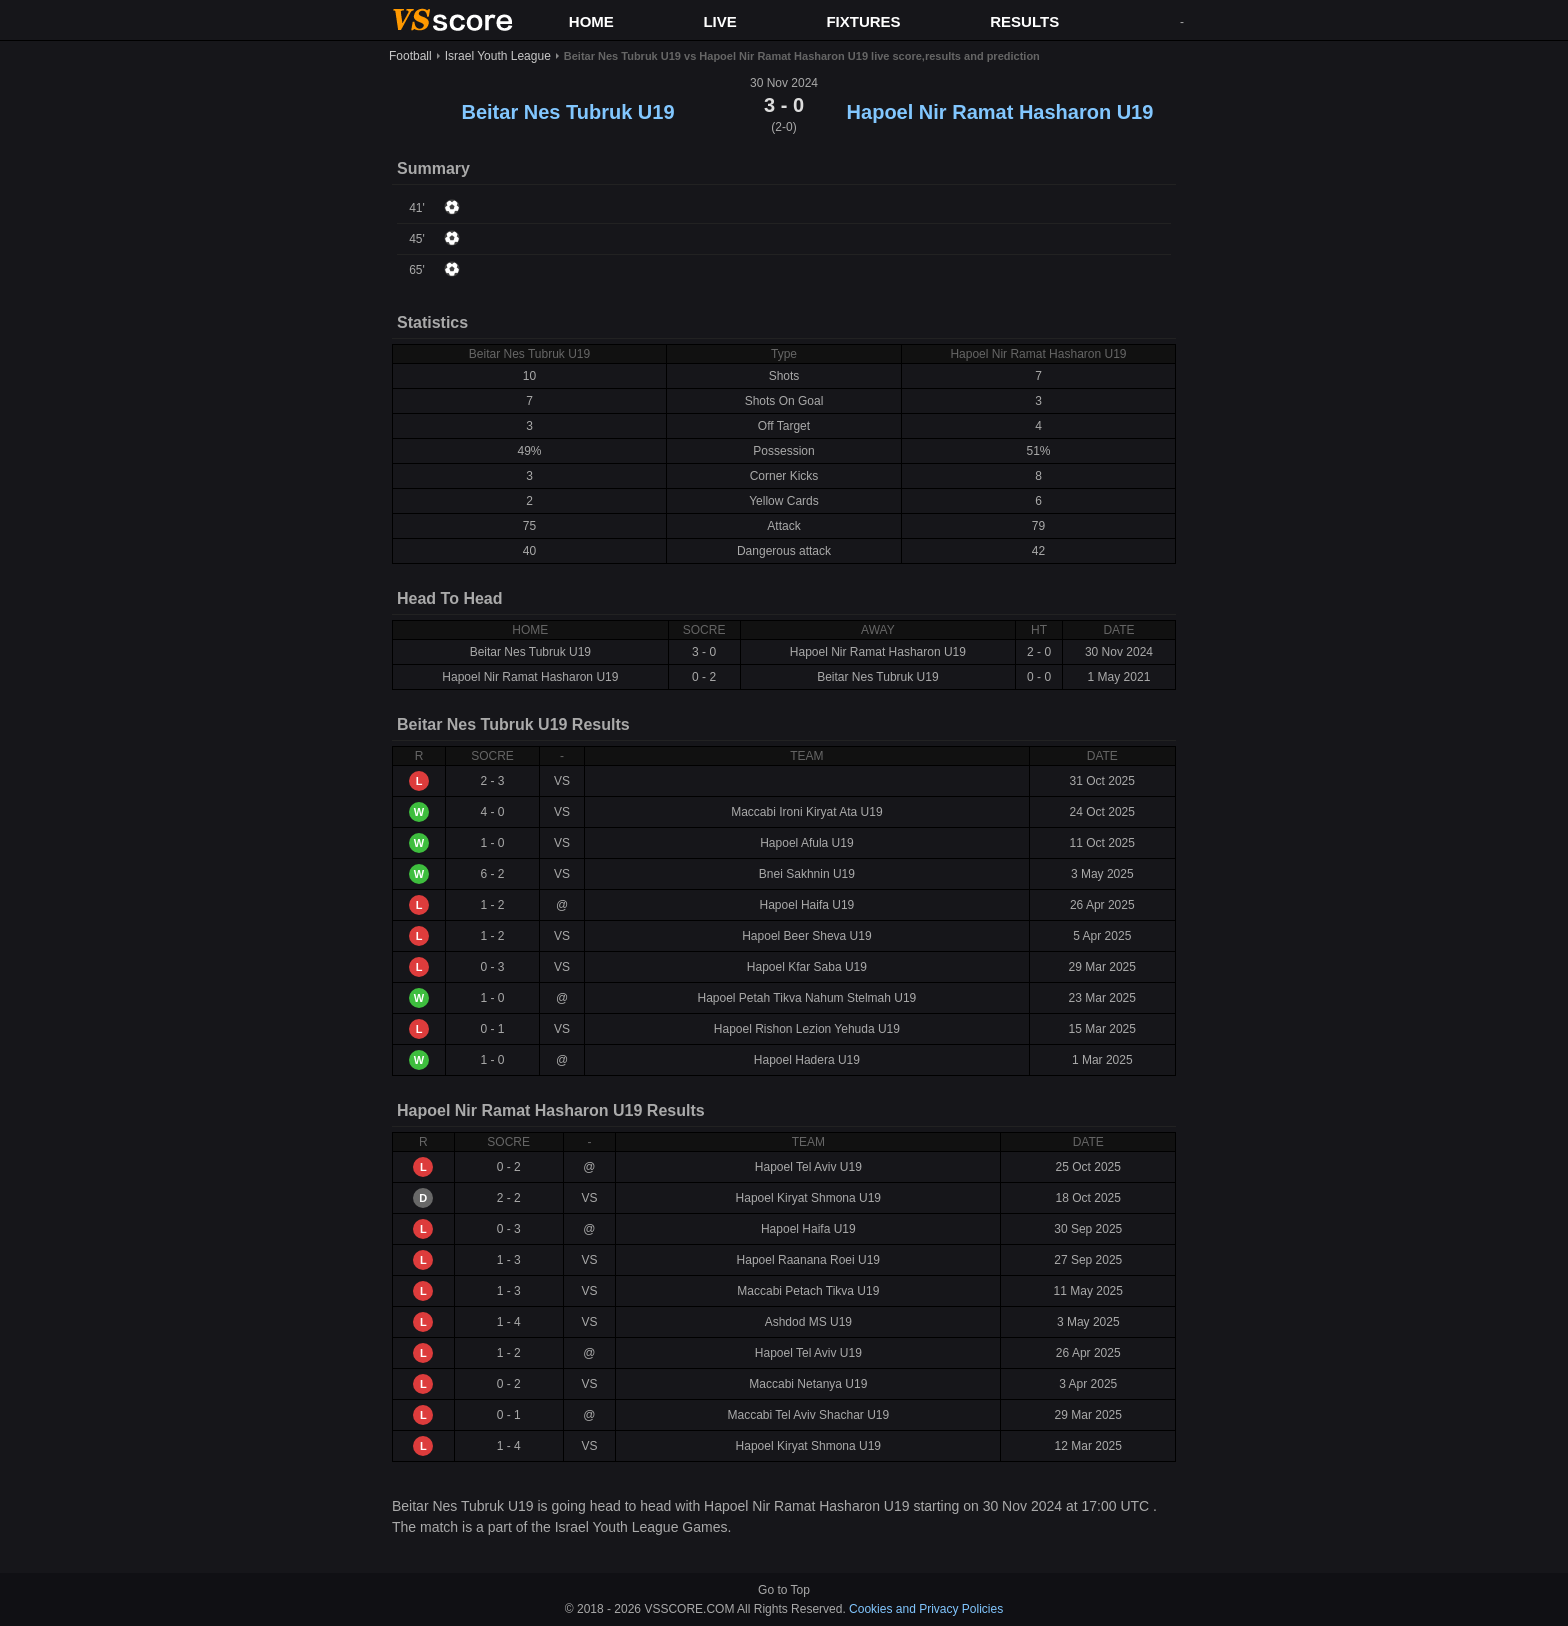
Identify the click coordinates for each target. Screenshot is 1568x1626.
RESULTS (1024, 21)
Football (410, 56)
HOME (591, 21)
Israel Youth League (498, 56)
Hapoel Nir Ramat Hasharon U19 (1000, 112)
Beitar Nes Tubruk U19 (567, 112)
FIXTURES (863, 21)
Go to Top (784, 1590)
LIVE (719, 21)
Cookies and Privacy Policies (926, 1609)
